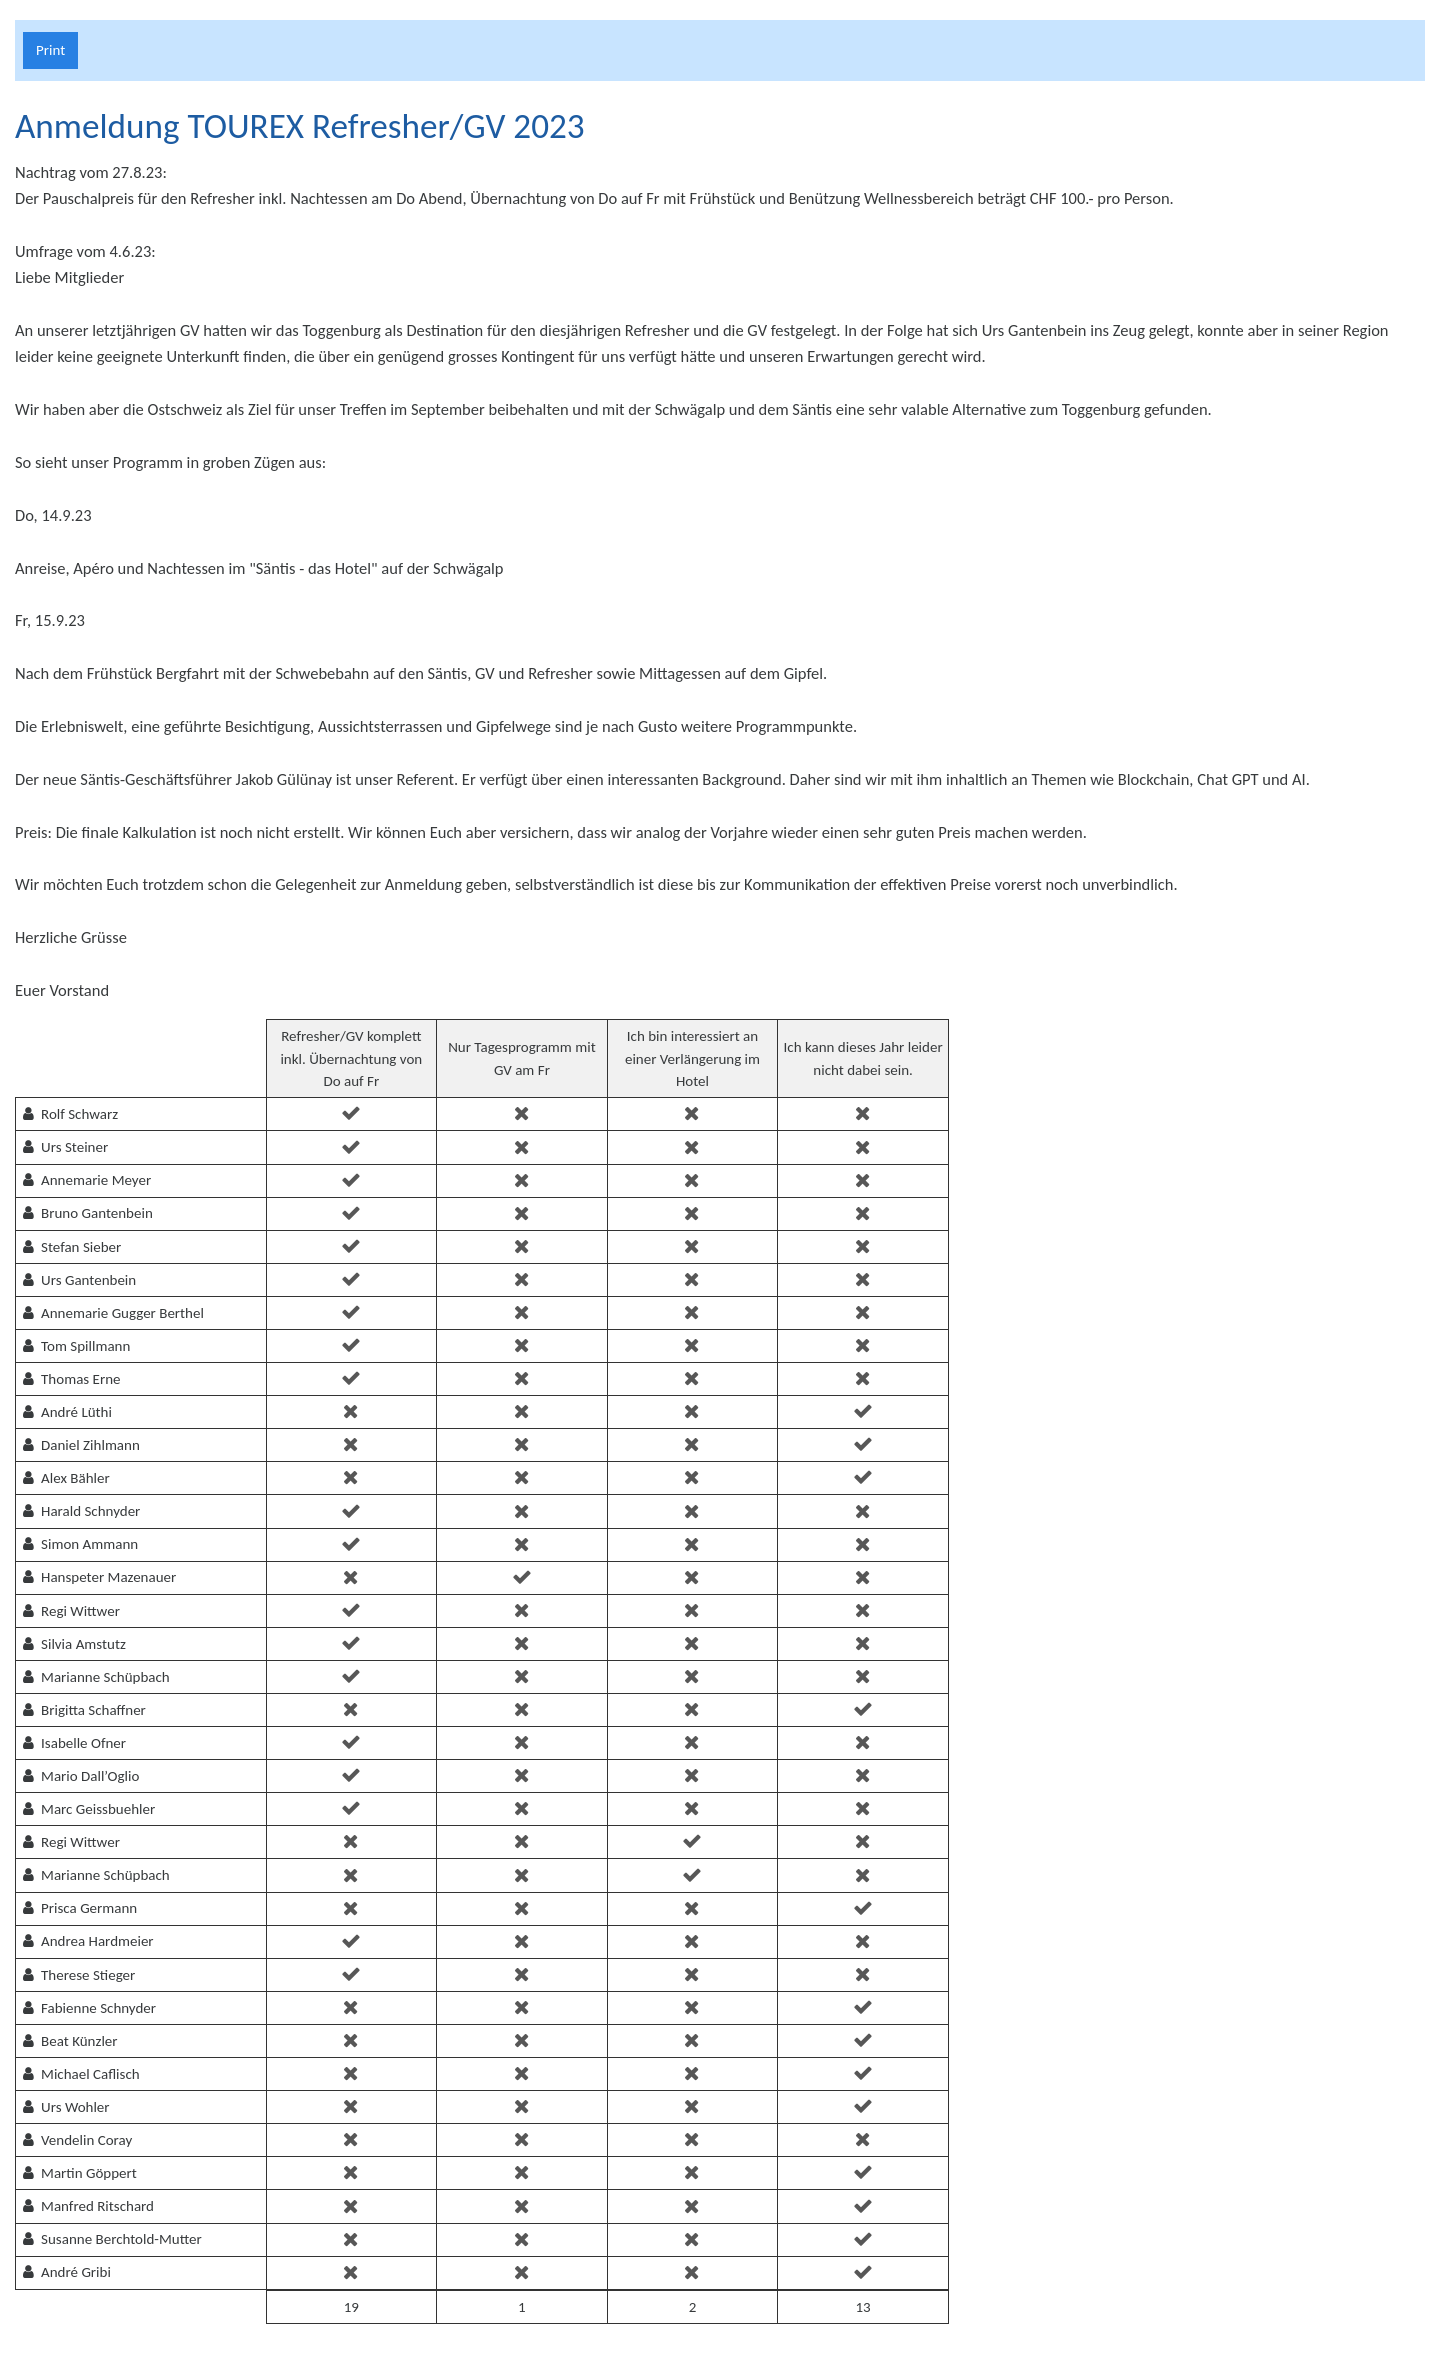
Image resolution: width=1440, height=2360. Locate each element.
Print (50, 50)
